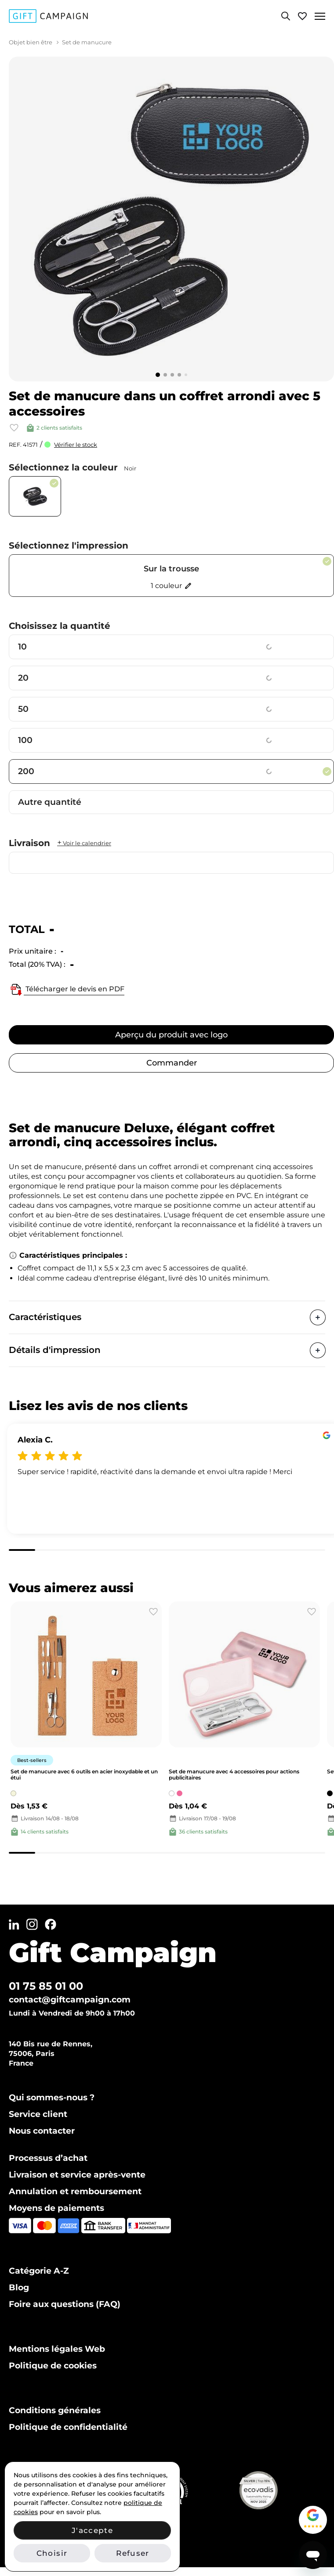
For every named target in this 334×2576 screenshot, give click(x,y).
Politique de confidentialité (68, 2427)
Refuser (132, 2553)
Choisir (51, 2553)
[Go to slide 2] (165, 375)
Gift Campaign (113, 1952)
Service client (38, 2114)
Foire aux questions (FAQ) (64, 2304)
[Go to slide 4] (179, 375)
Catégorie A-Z (39, 2271)
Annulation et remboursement (75, 2191)
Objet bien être (30, 42)
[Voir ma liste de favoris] (302, 16)
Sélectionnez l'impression (68, 545)
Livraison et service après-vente (77, 2175)
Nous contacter (42, 2131)
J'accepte (92, 2530)
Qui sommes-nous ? (51, 2097)
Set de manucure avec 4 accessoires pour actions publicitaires (234, 1774)
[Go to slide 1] (158, 375)
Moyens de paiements (56, 2208)
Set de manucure (87, 42)
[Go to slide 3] (172, 375)
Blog (19, 2287)
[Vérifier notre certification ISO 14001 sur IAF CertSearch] (189, 2490)
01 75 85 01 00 (46, 1986)
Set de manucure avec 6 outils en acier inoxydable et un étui (84, 1774)
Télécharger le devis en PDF (66, 989)
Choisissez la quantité (59, 625)
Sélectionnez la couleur (72, 467)
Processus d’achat (48, 2158)
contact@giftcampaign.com (70, 2000)
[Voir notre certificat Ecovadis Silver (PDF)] (279, 2490)
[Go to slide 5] (186, 374)
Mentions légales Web (57, 2349)
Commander (171, 1063)
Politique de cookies (53, 2366)
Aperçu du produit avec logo (171, 1035)
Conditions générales (55, 2410)
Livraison (60, 843)
